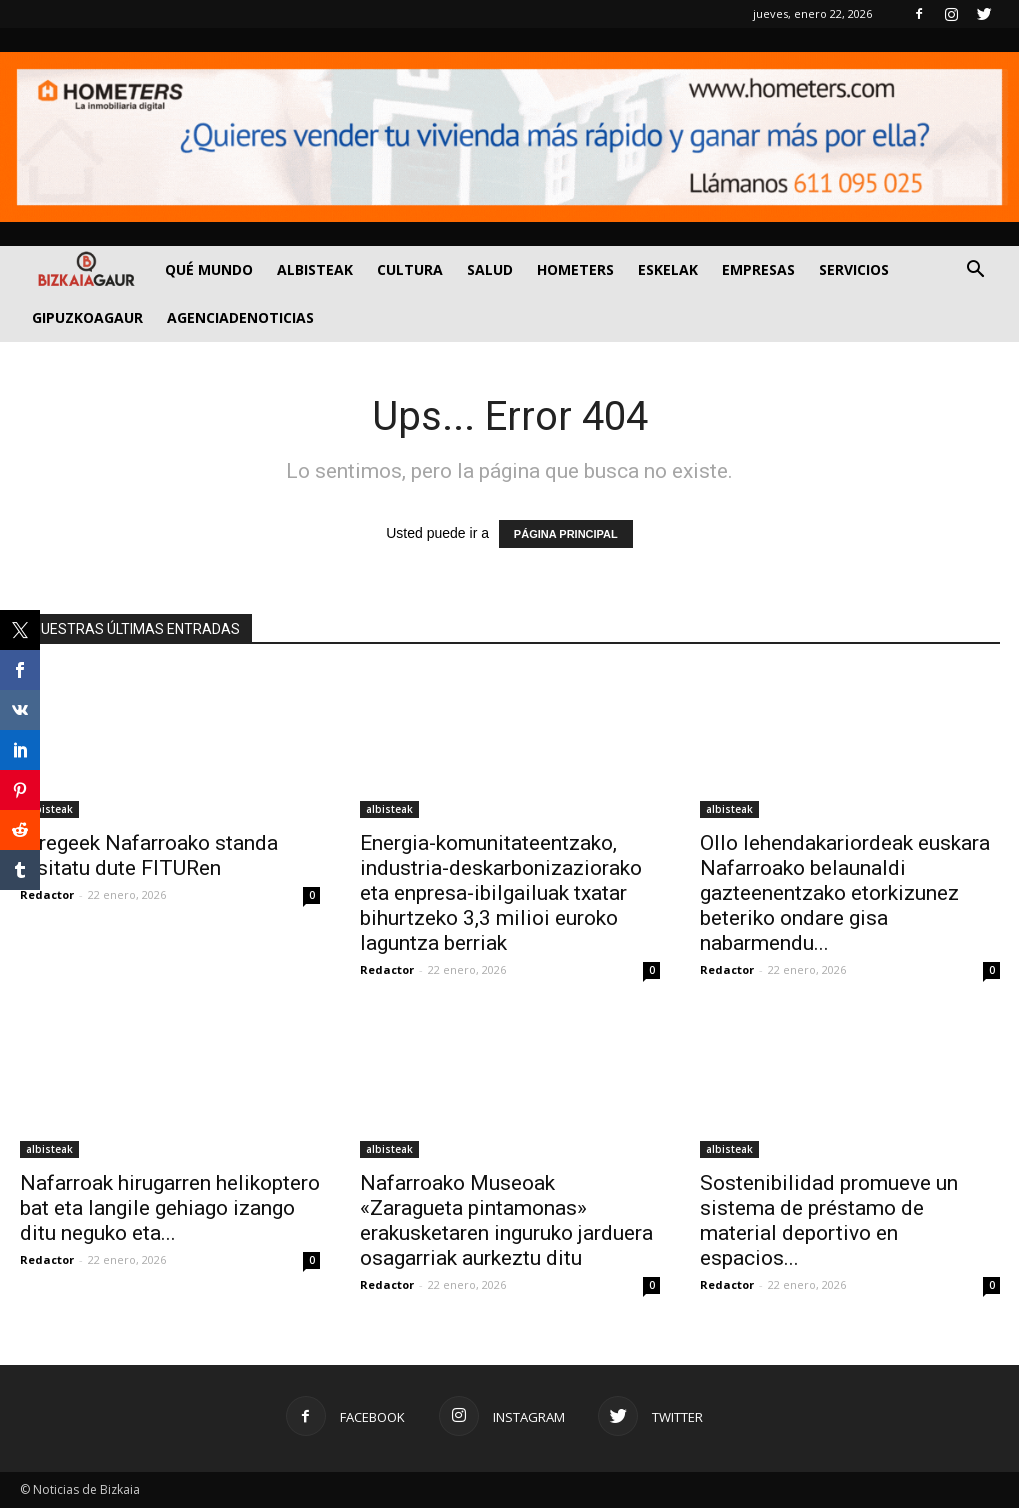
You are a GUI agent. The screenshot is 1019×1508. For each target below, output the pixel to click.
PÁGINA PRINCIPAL (566, 534)
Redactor (47, 894)
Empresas (758, 269)
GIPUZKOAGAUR (87, 317)
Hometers (575, 269)
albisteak (49, 809)
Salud (490, 269)
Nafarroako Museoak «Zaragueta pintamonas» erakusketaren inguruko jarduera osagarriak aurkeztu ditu (506, 1220)
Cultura (410, 269)
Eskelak (668, 269)
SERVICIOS (854, 269)
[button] (976, 271)
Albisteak (315, 269)
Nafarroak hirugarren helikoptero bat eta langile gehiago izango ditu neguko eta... (170, 1208)
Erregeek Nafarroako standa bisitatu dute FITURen (149, 855)
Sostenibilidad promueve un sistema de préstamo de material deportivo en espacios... (829, 1220)
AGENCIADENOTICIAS (240, 317)
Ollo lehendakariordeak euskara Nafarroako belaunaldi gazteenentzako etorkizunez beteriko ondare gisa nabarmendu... (845, 893)
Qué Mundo (209, 269)
